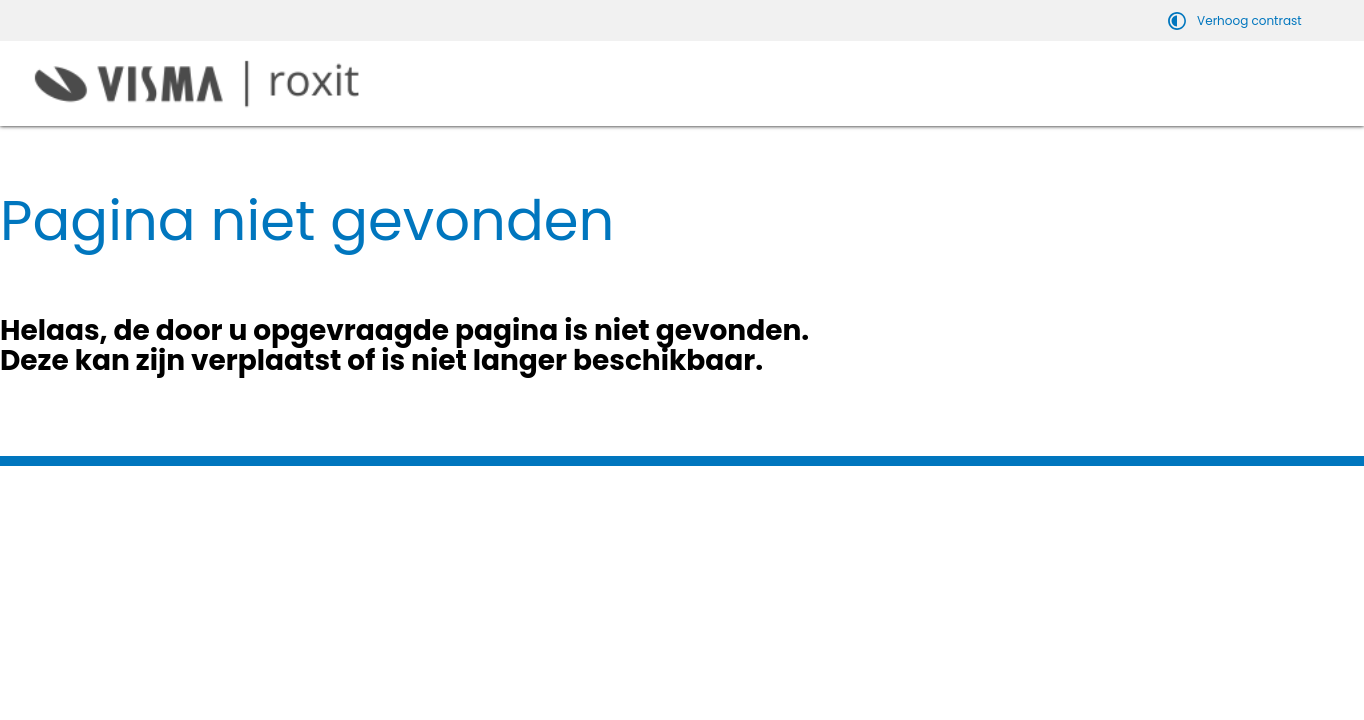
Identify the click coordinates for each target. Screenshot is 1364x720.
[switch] (1237, 20)
